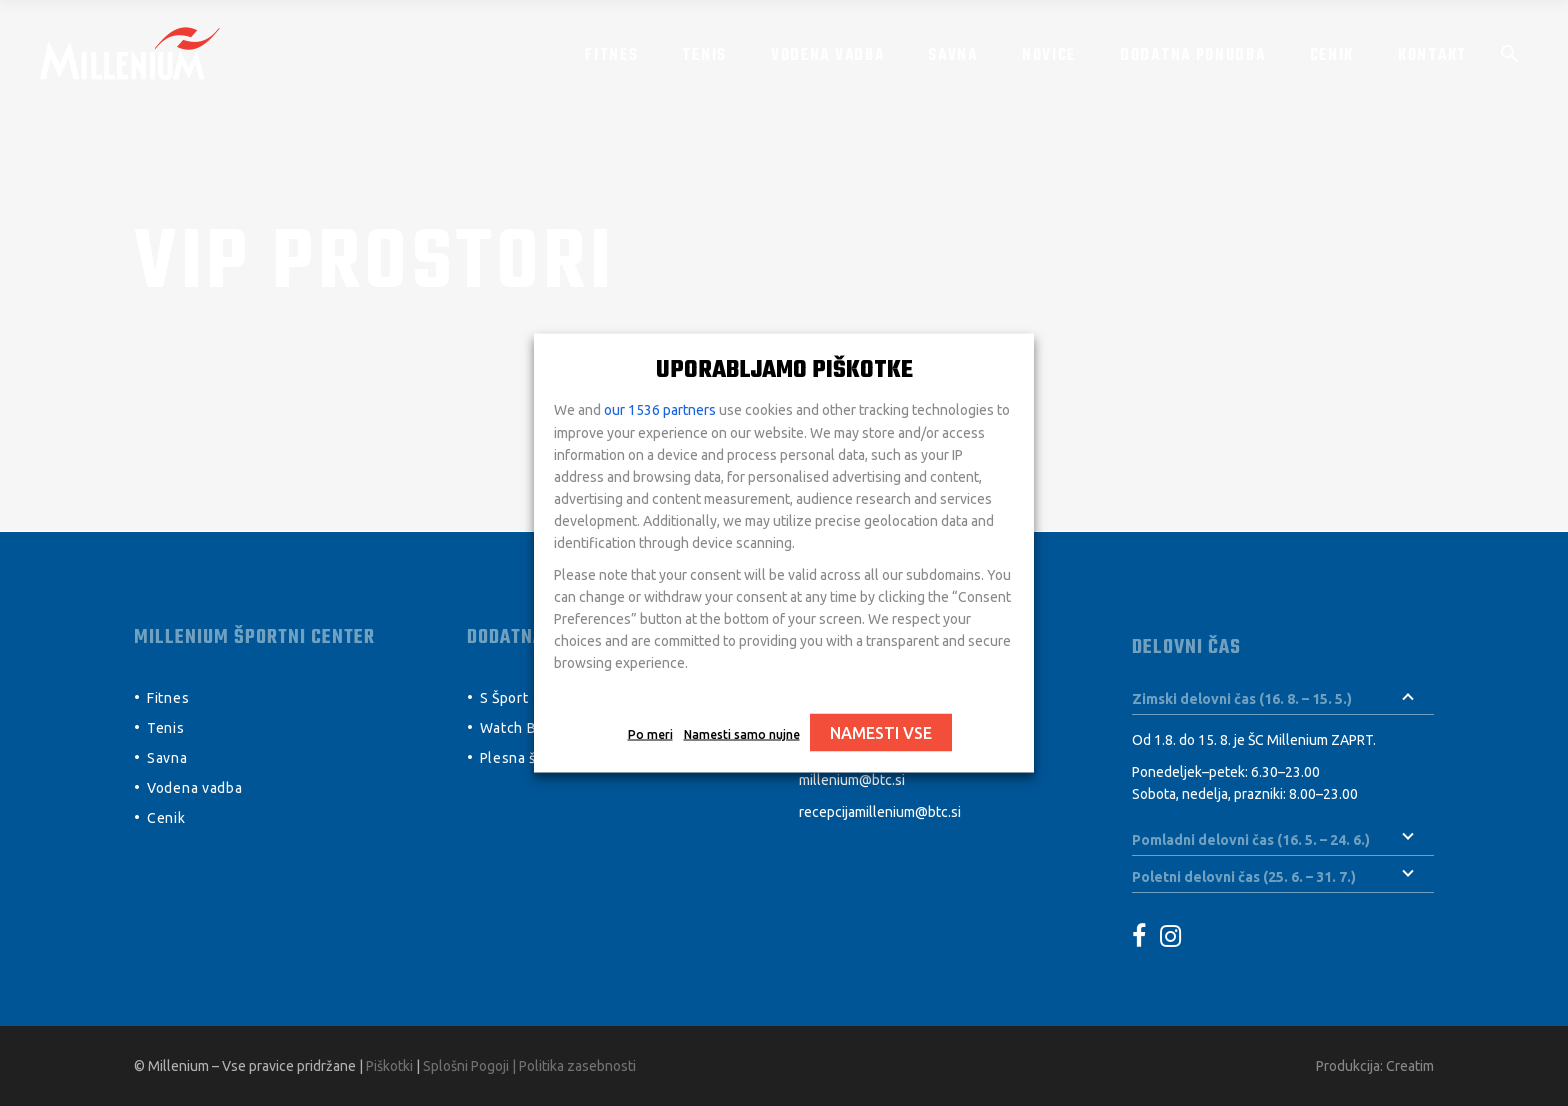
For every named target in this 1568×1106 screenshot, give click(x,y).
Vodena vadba (194, 788)
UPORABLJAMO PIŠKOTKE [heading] (784, 371)
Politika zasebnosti (577, 1066)
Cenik (166, 818)
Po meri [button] (650, 734)
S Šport (504, 698)
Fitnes (168, 698)
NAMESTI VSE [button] (881, 733)
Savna (167, 758)
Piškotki (389, 1066)
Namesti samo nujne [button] (742, 734)
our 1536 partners (660, 410)
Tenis (166, 728)
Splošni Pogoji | (471, 1066)
